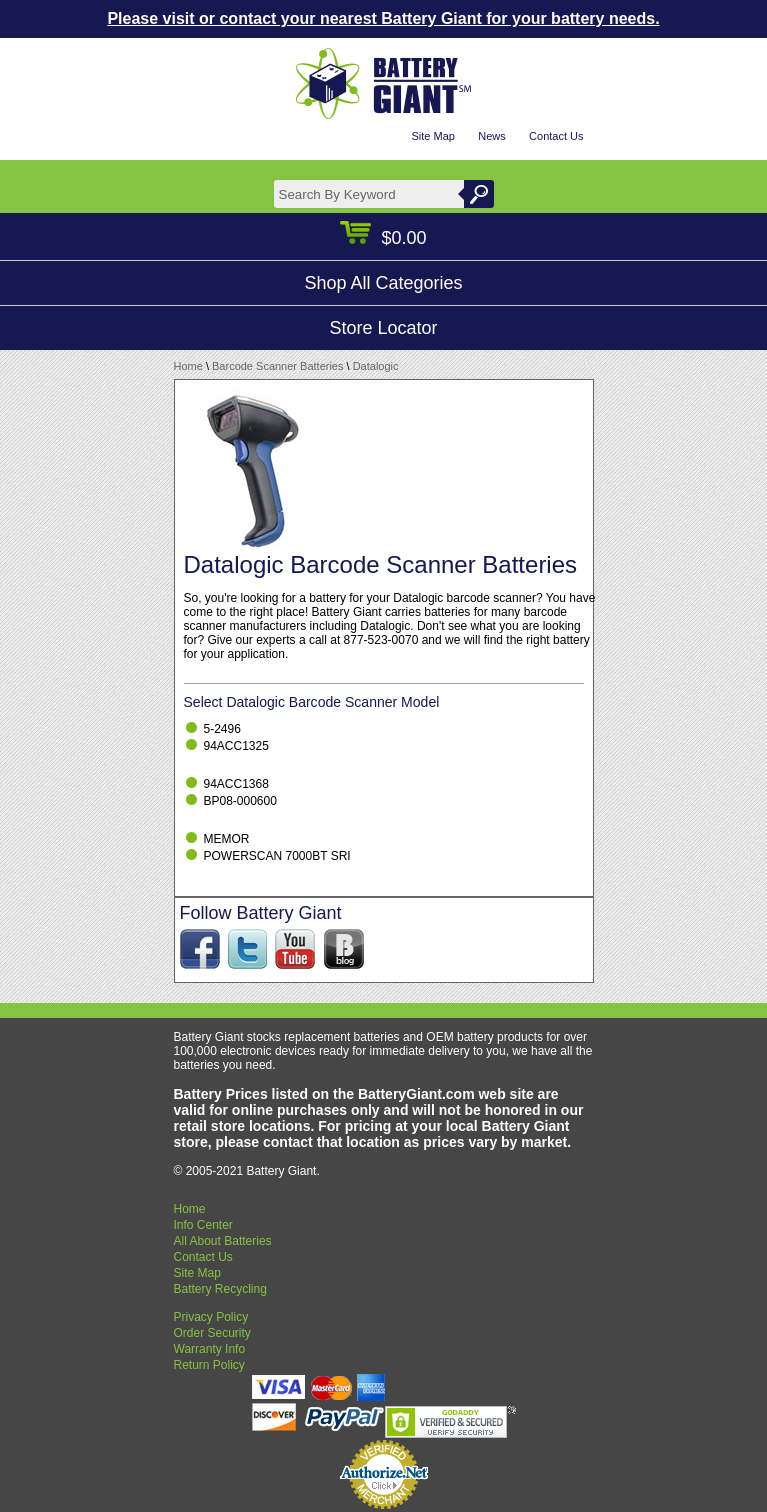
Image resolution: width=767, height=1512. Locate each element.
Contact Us (556, 136)
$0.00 (383, 238)
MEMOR (227, 839)
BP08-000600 (240, 801)
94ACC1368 (236, 784)
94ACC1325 (236, 746)
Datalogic (376, 366)
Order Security (212, 1333)
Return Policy (209, 1365)
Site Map (432, 136)
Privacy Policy (211, 1317)
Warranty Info (210, 1349)
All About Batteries (223, 1241)
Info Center (203, 1225)
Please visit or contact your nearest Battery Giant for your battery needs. (383, 18)
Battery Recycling (220, 1289)
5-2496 (222, 729)
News (492, 136)
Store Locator (383, 328)
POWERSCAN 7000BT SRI (277, 856)
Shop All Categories (383, 283)
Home (188, 366)
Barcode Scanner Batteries (277, 366)
